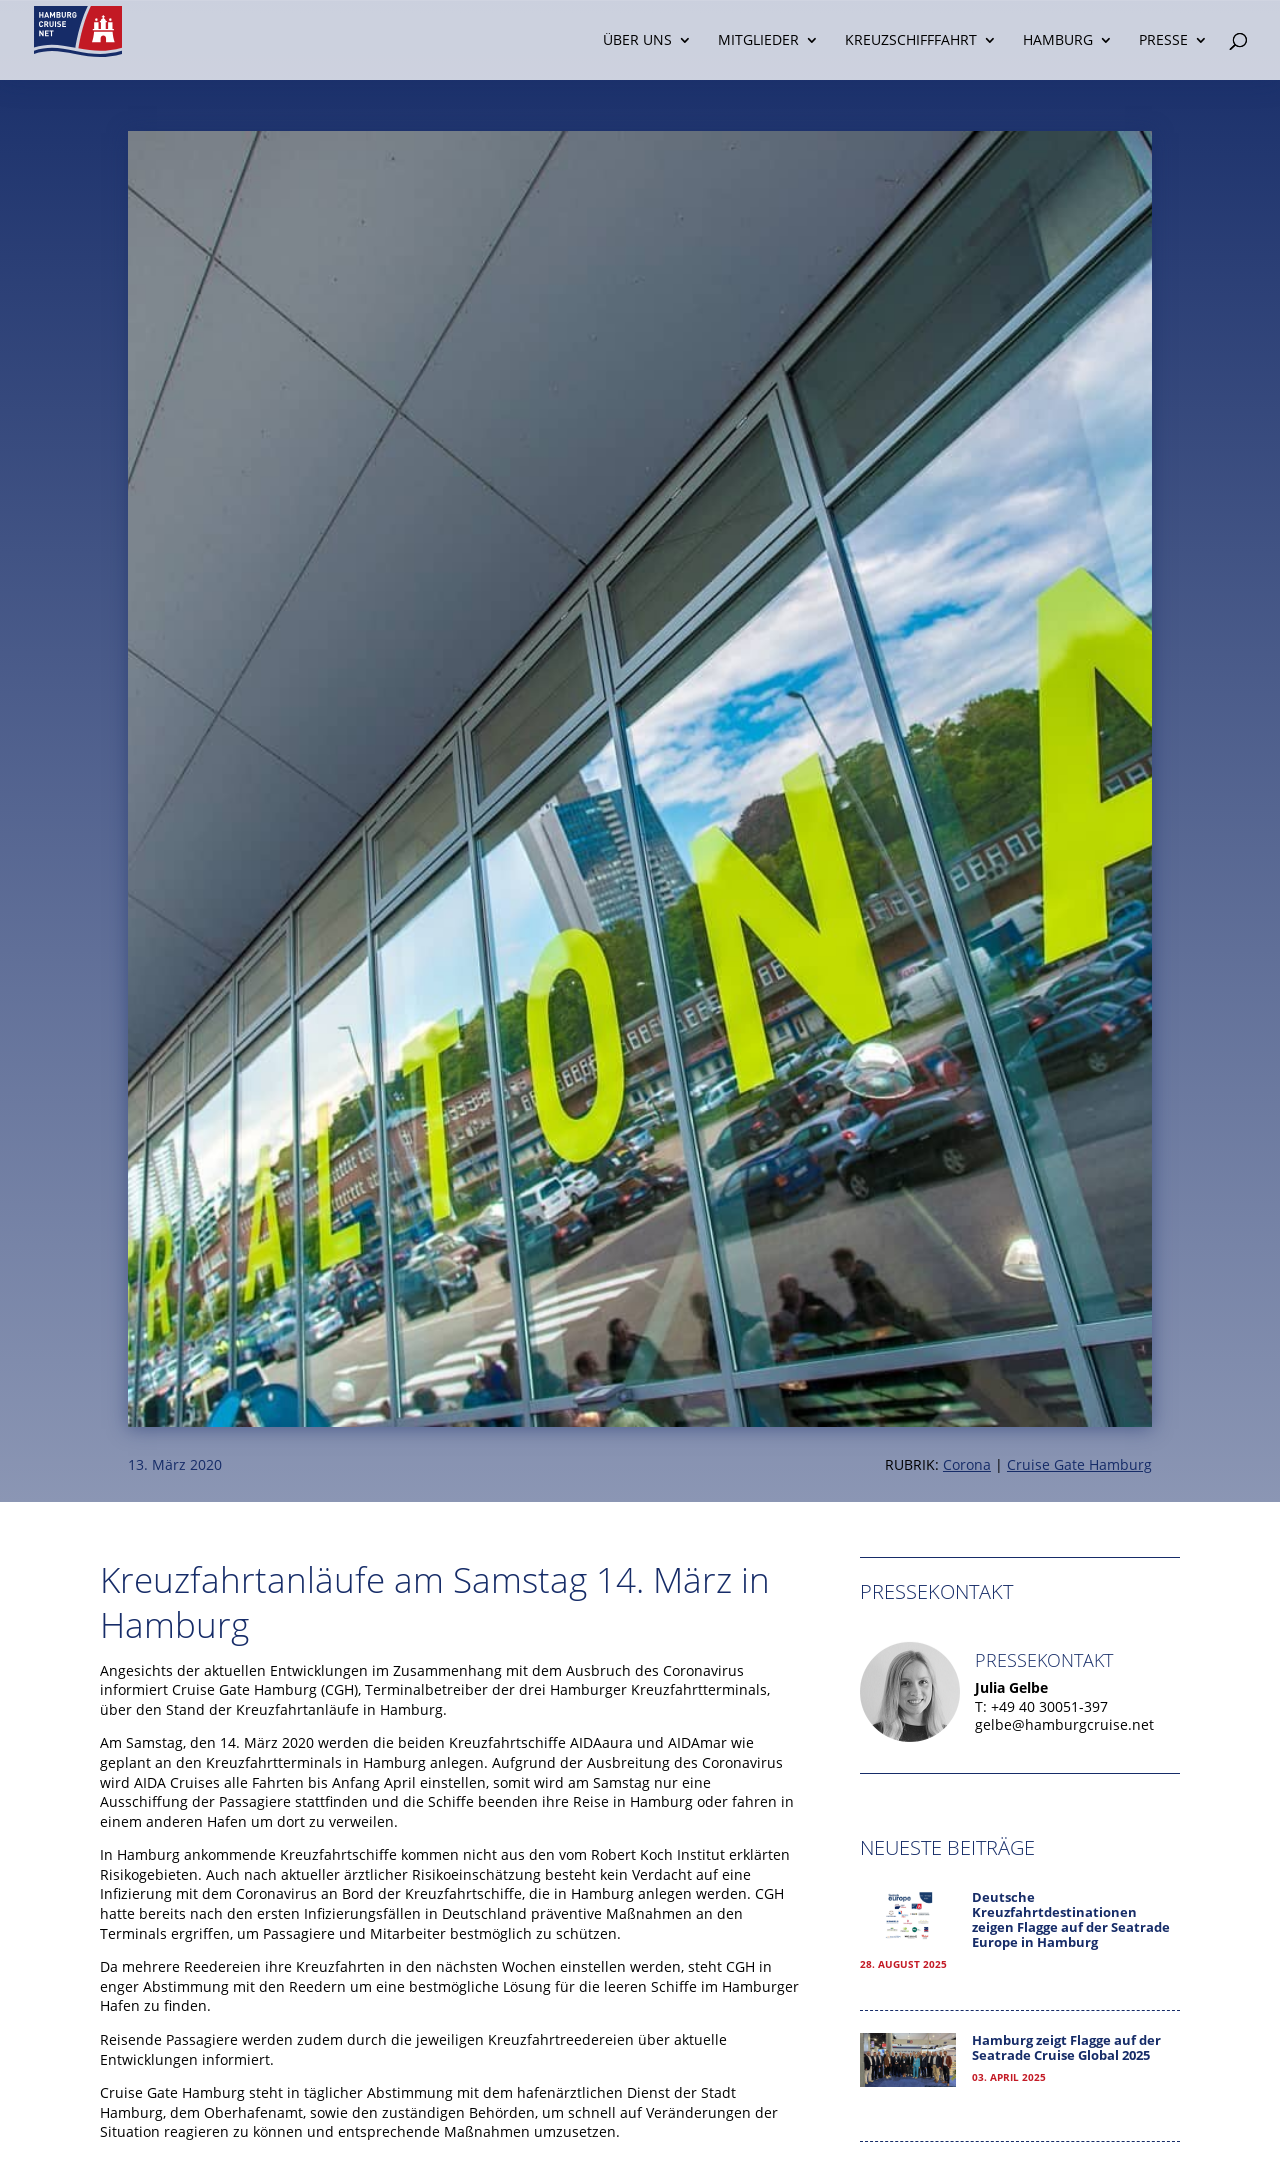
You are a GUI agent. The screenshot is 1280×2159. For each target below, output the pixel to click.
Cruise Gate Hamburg (1079, 1464)
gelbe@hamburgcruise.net (1064, 1724)
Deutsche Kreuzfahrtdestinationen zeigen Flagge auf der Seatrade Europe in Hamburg (1071, 1920)
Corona (967, 1464)
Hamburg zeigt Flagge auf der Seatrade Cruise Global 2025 (1066, 2048)
